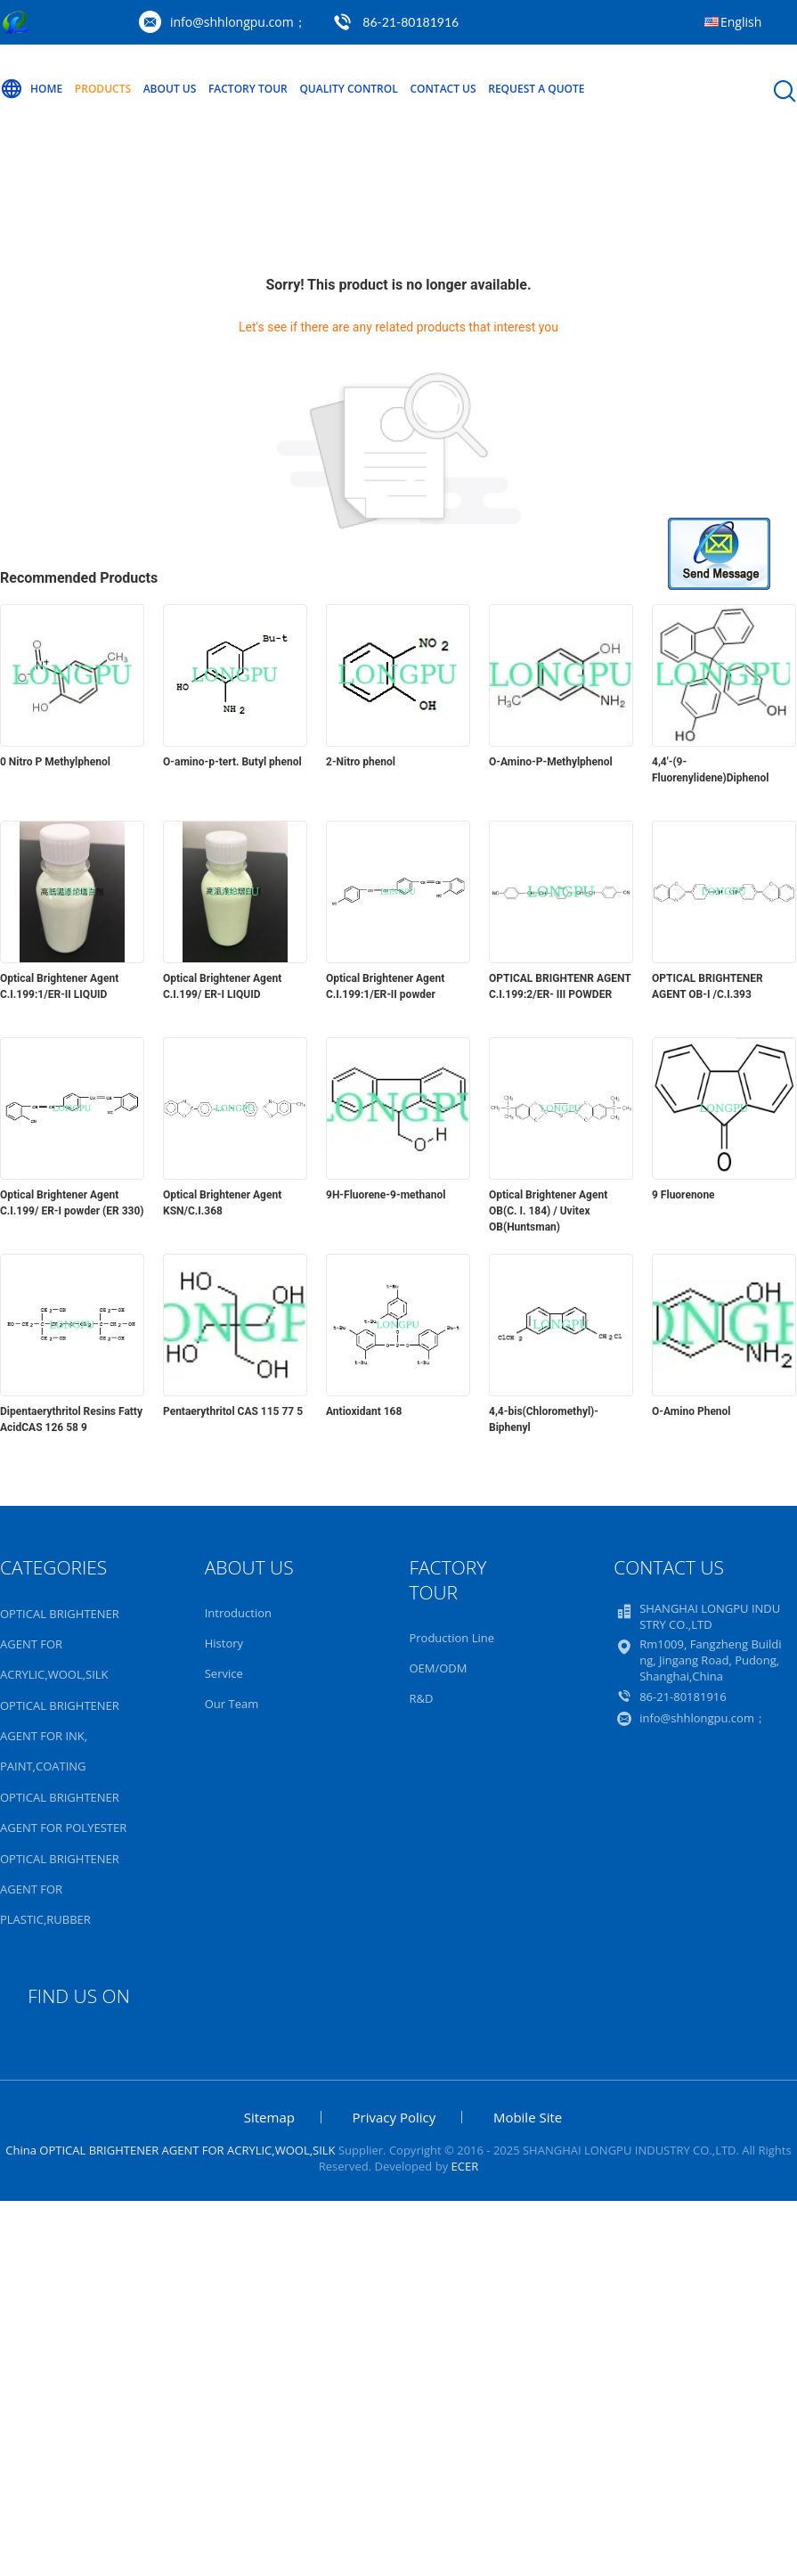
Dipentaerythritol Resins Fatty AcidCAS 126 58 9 (71, 1419)
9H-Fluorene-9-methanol (385, 1195)
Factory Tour (248, 88)
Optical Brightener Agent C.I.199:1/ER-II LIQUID (59, 986)
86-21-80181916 (410, 21)
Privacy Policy (394, 2117)
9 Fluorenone (683, 1195)
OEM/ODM (438, 1668)
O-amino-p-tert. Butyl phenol (232, 762)
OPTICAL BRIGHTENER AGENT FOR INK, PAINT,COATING (59, 1735)
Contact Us (443, 88)
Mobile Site (527, 2117)
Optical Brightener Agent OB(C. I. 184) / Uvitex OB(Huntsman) (548, 1211)
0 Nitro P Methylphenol (55, 762)
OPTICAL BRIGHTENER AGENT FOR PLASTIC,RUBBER (59, 1889)
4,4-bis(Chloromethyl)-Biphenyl (543, 1419)
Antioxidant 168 (364, 1411)
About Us (170, 88)
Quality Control (348, 88)
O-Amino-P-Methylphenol (551, 762)
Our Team (232, 1704)
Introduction (238, 1613)
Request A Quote (536, 88)
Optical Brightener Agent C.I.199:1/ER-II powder (385, 986)
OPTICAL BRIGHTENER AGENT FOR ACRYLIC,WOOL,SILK (59, 1644)
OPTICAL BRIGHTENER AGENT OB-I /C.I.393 (707, 986)
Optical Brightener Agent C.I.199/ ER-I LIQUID (222, 986)
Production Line (451, 1638)
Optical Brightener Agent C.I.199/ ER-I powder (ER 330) (72, 1203)
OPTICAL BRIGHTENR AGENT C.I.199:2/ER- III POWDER (559, 986)
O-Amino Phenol (691, 1411)
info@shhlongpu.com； (238, 21)
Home (31, 89)
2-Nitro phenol (360, 762)
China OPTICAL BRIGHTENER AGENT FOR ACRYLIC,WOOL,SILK (170, 2150)
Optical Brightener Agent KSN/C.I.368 (222, 1203)
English (740, 21)
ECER (465, 2166)
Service (224, 1673)
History (224, 1643)
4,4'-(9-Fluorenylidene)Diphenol (710, 770)
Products (103, 88)
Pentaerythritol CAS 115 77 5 (233, 1411)
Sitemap (269, 2117)
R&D (421, 1698)
